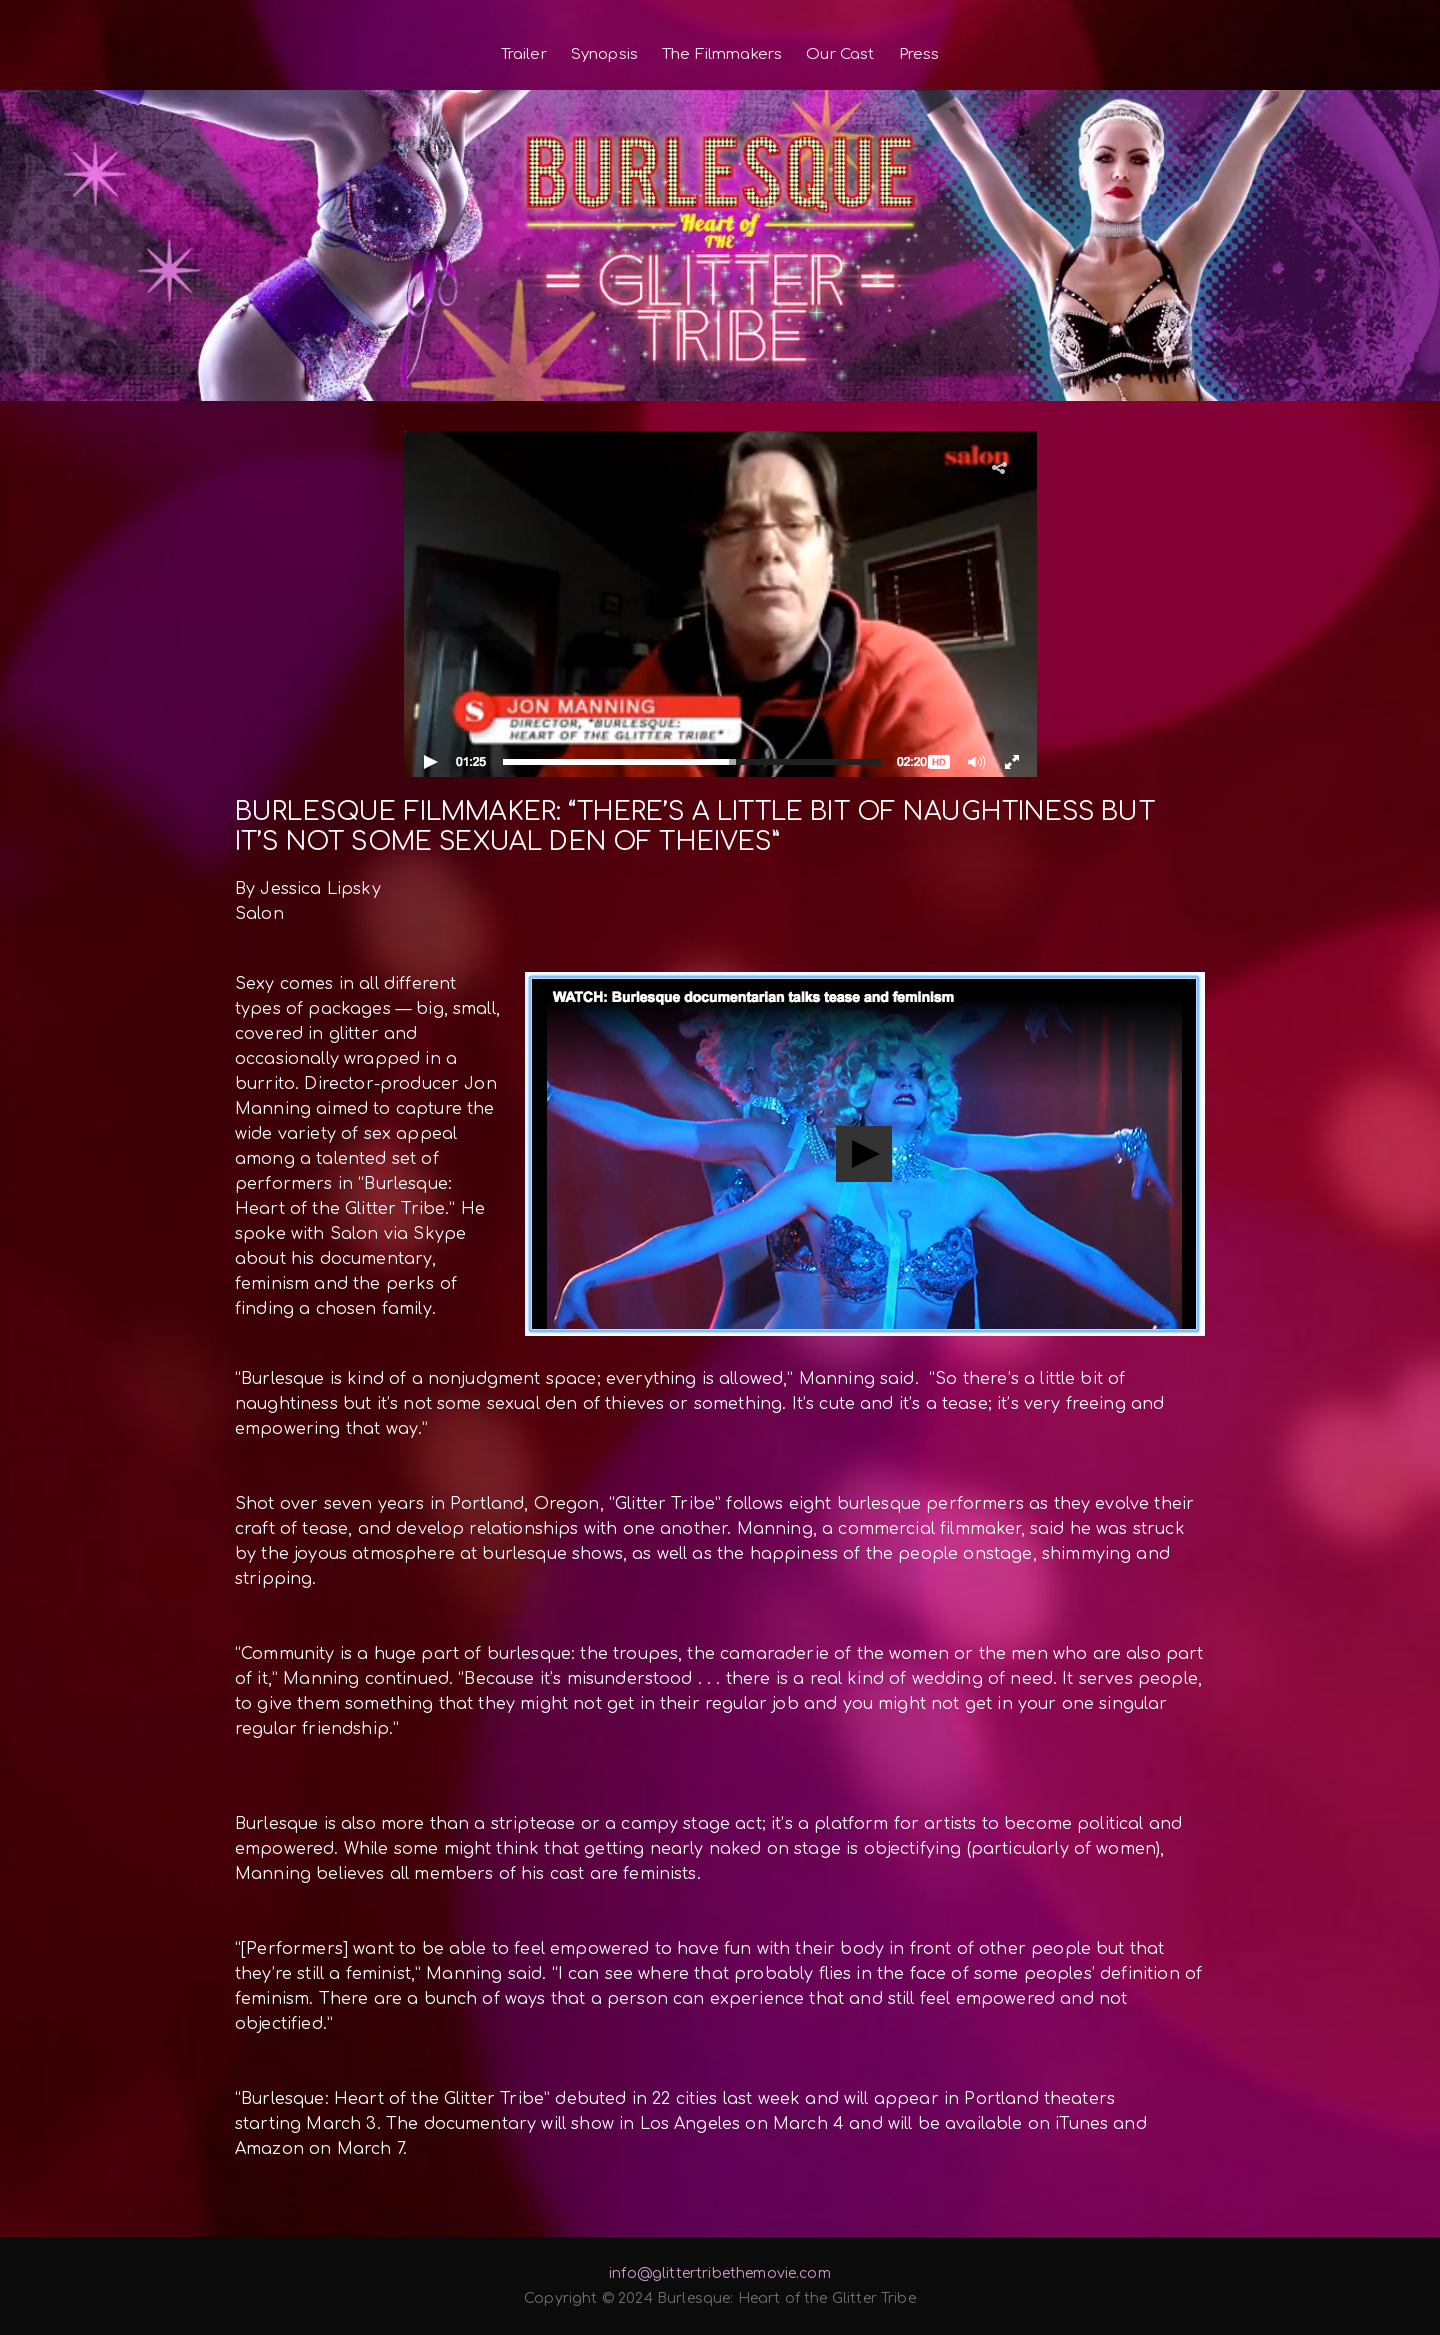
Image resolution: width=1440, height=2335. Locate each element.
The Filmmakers (722, 54)
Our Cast (840, 54)
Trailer (524, 54)
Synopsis (604, 54)
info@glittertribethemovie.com (720, 2273)
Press (919, 54)
